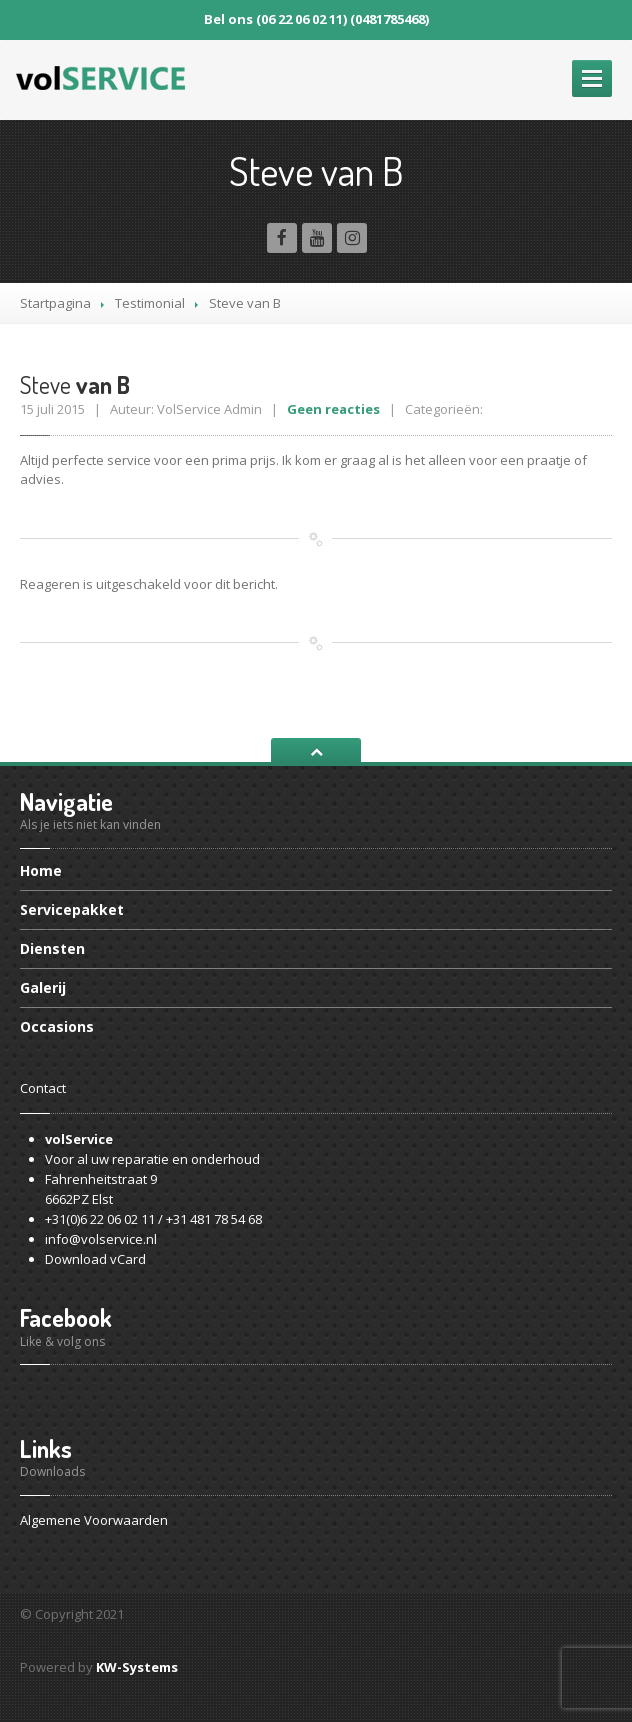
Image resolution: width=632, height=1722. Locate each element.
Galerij (43, 987)
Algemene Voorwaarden (94, 1520)
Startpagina (55, 303)
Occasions (57, 1026)
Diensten (52, 948)
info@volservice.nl (101, 1239)
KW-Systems (137, 1667)
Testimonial (150, 303)
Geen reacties (333, 409)
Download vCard (95, 1259)
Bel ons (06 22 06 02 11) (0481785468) (316, 19)
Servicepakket (72, 909)
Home (41, 872)
